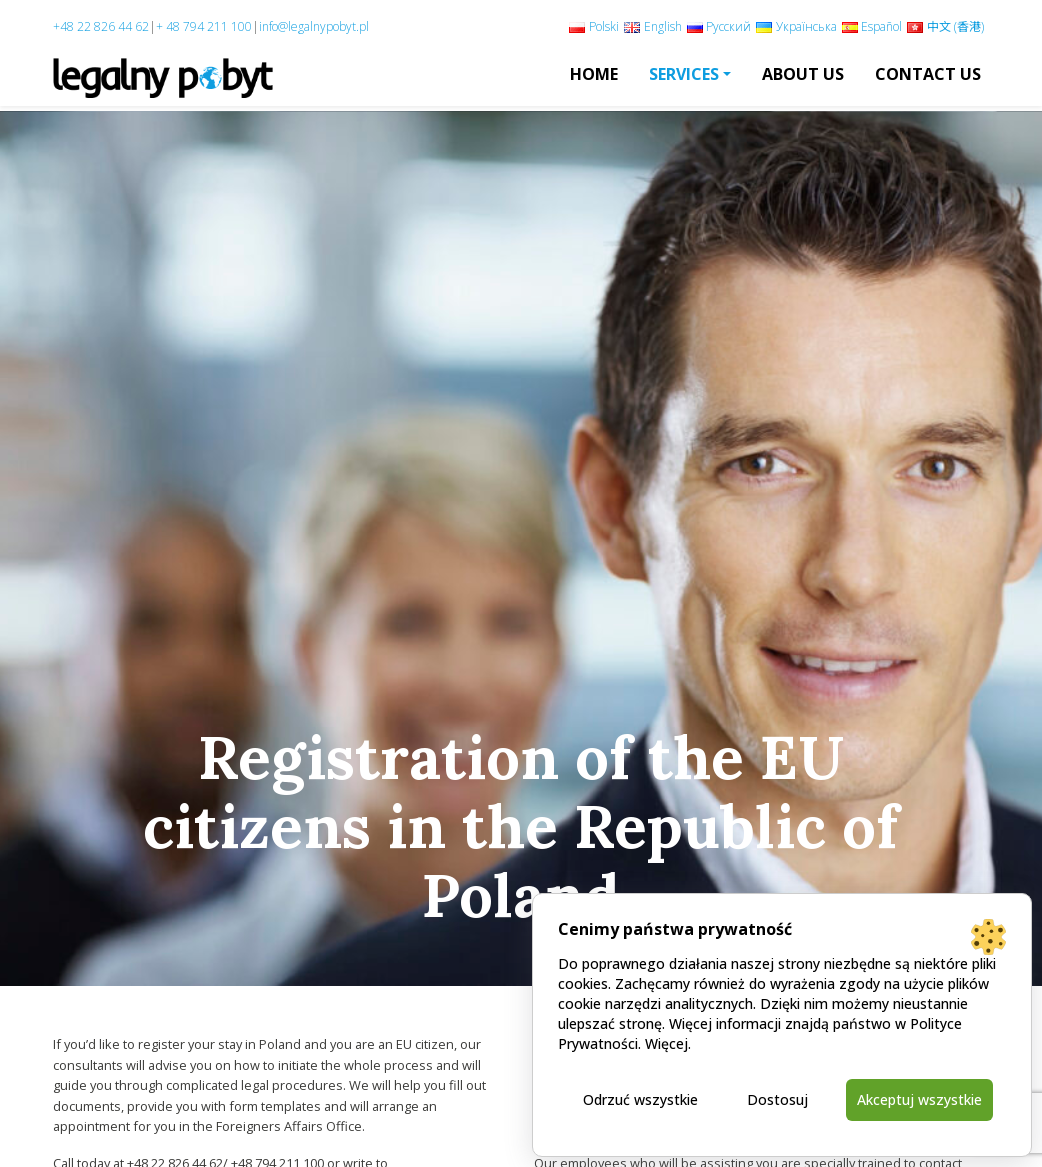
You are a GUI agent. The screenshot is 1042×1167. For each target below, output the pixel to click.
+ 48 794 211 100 (204, 26)
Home (594, 74)
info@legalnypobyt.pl (314, 26)
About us (803, 74)
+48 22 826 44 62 (101, 26)
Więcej (666, 1043)
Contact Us (928, 74)
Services (684, 74)
